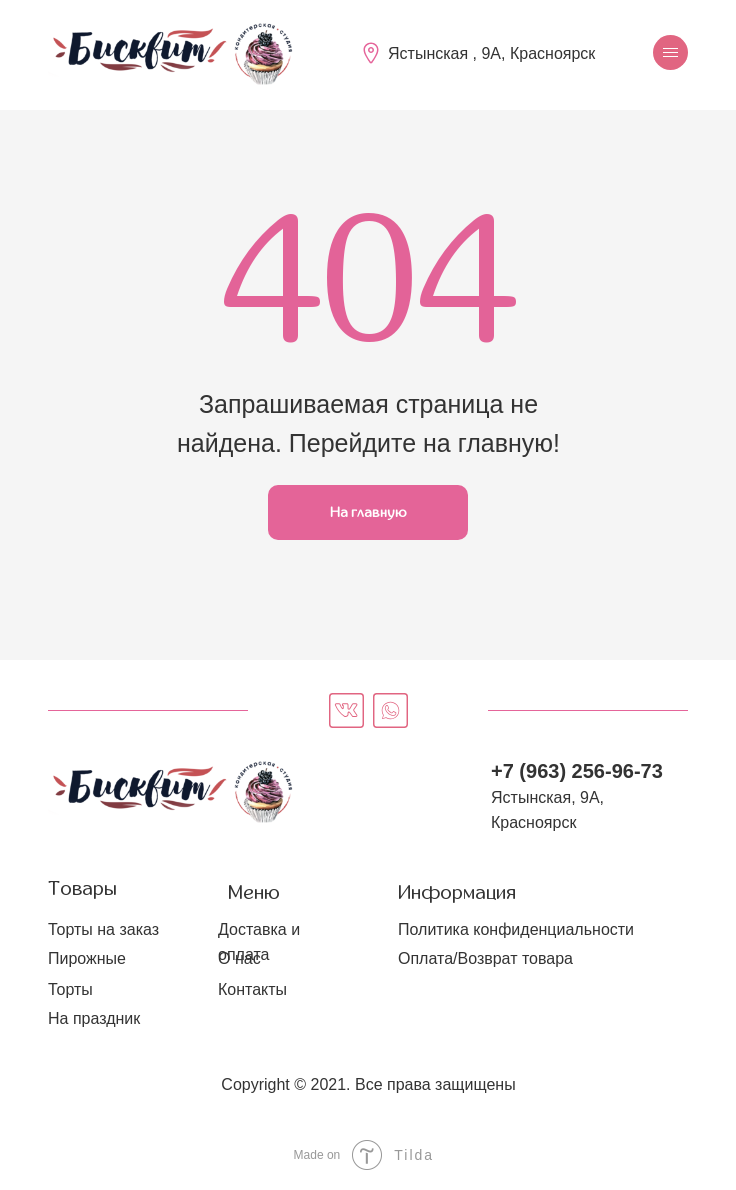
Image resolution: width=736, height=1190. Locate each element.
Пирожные (87, 958)
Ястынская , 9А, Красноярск (491, 53)
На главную (368, 512)
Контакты (252, 989)
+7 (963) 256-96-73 (577, 771)
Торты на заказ (103, 929)
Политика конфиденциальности (516, 929)
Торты (70, 989)
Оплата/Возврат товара (485, 958)
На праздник (94, 1018)
